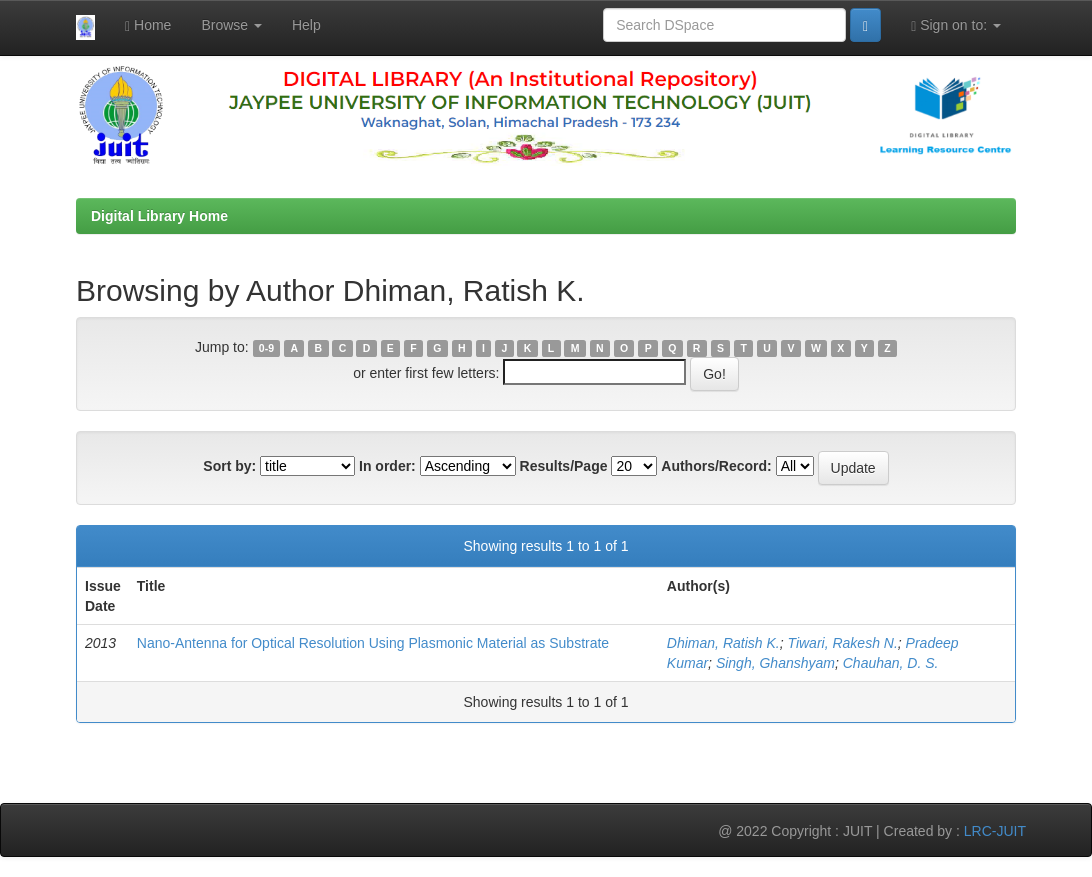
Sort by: (229, 466)
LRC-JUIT (995, 831)
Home (148, 25)
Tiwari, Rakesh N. (842, 643)
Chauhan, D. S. (891, 663)
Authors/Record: (716, 466)
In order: (387, 466)
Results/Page (564, 466)
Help (306, 25)
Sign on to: (956, 25)
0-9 (266, 348)
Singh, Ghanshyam (775, 663)
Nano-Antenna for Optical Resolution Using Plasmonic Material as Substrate (373, 643)
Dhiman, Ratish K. (723, 643)
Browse (231, 25)
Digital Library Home (159, 216)
